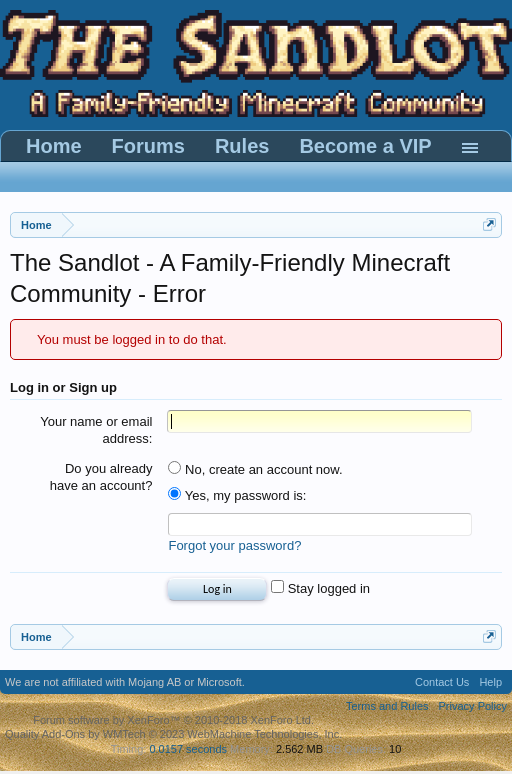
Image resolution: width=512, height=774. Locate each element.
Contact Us (442, 682)
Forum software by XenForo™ (173, 720)
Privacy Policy (473, 706)
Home (54, 146)
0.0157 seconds (188, 749)
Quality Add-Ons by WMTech (173, 734)
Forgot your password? (234, 545)
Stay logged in (320, 588)
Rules (242, 146)
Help (490, 682)
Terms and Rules (387, 706)
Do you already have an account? (101, 477)
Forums (148, 146)
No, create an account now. (255, 469)
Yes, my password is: (237, 495)
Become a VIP (365, 146)
